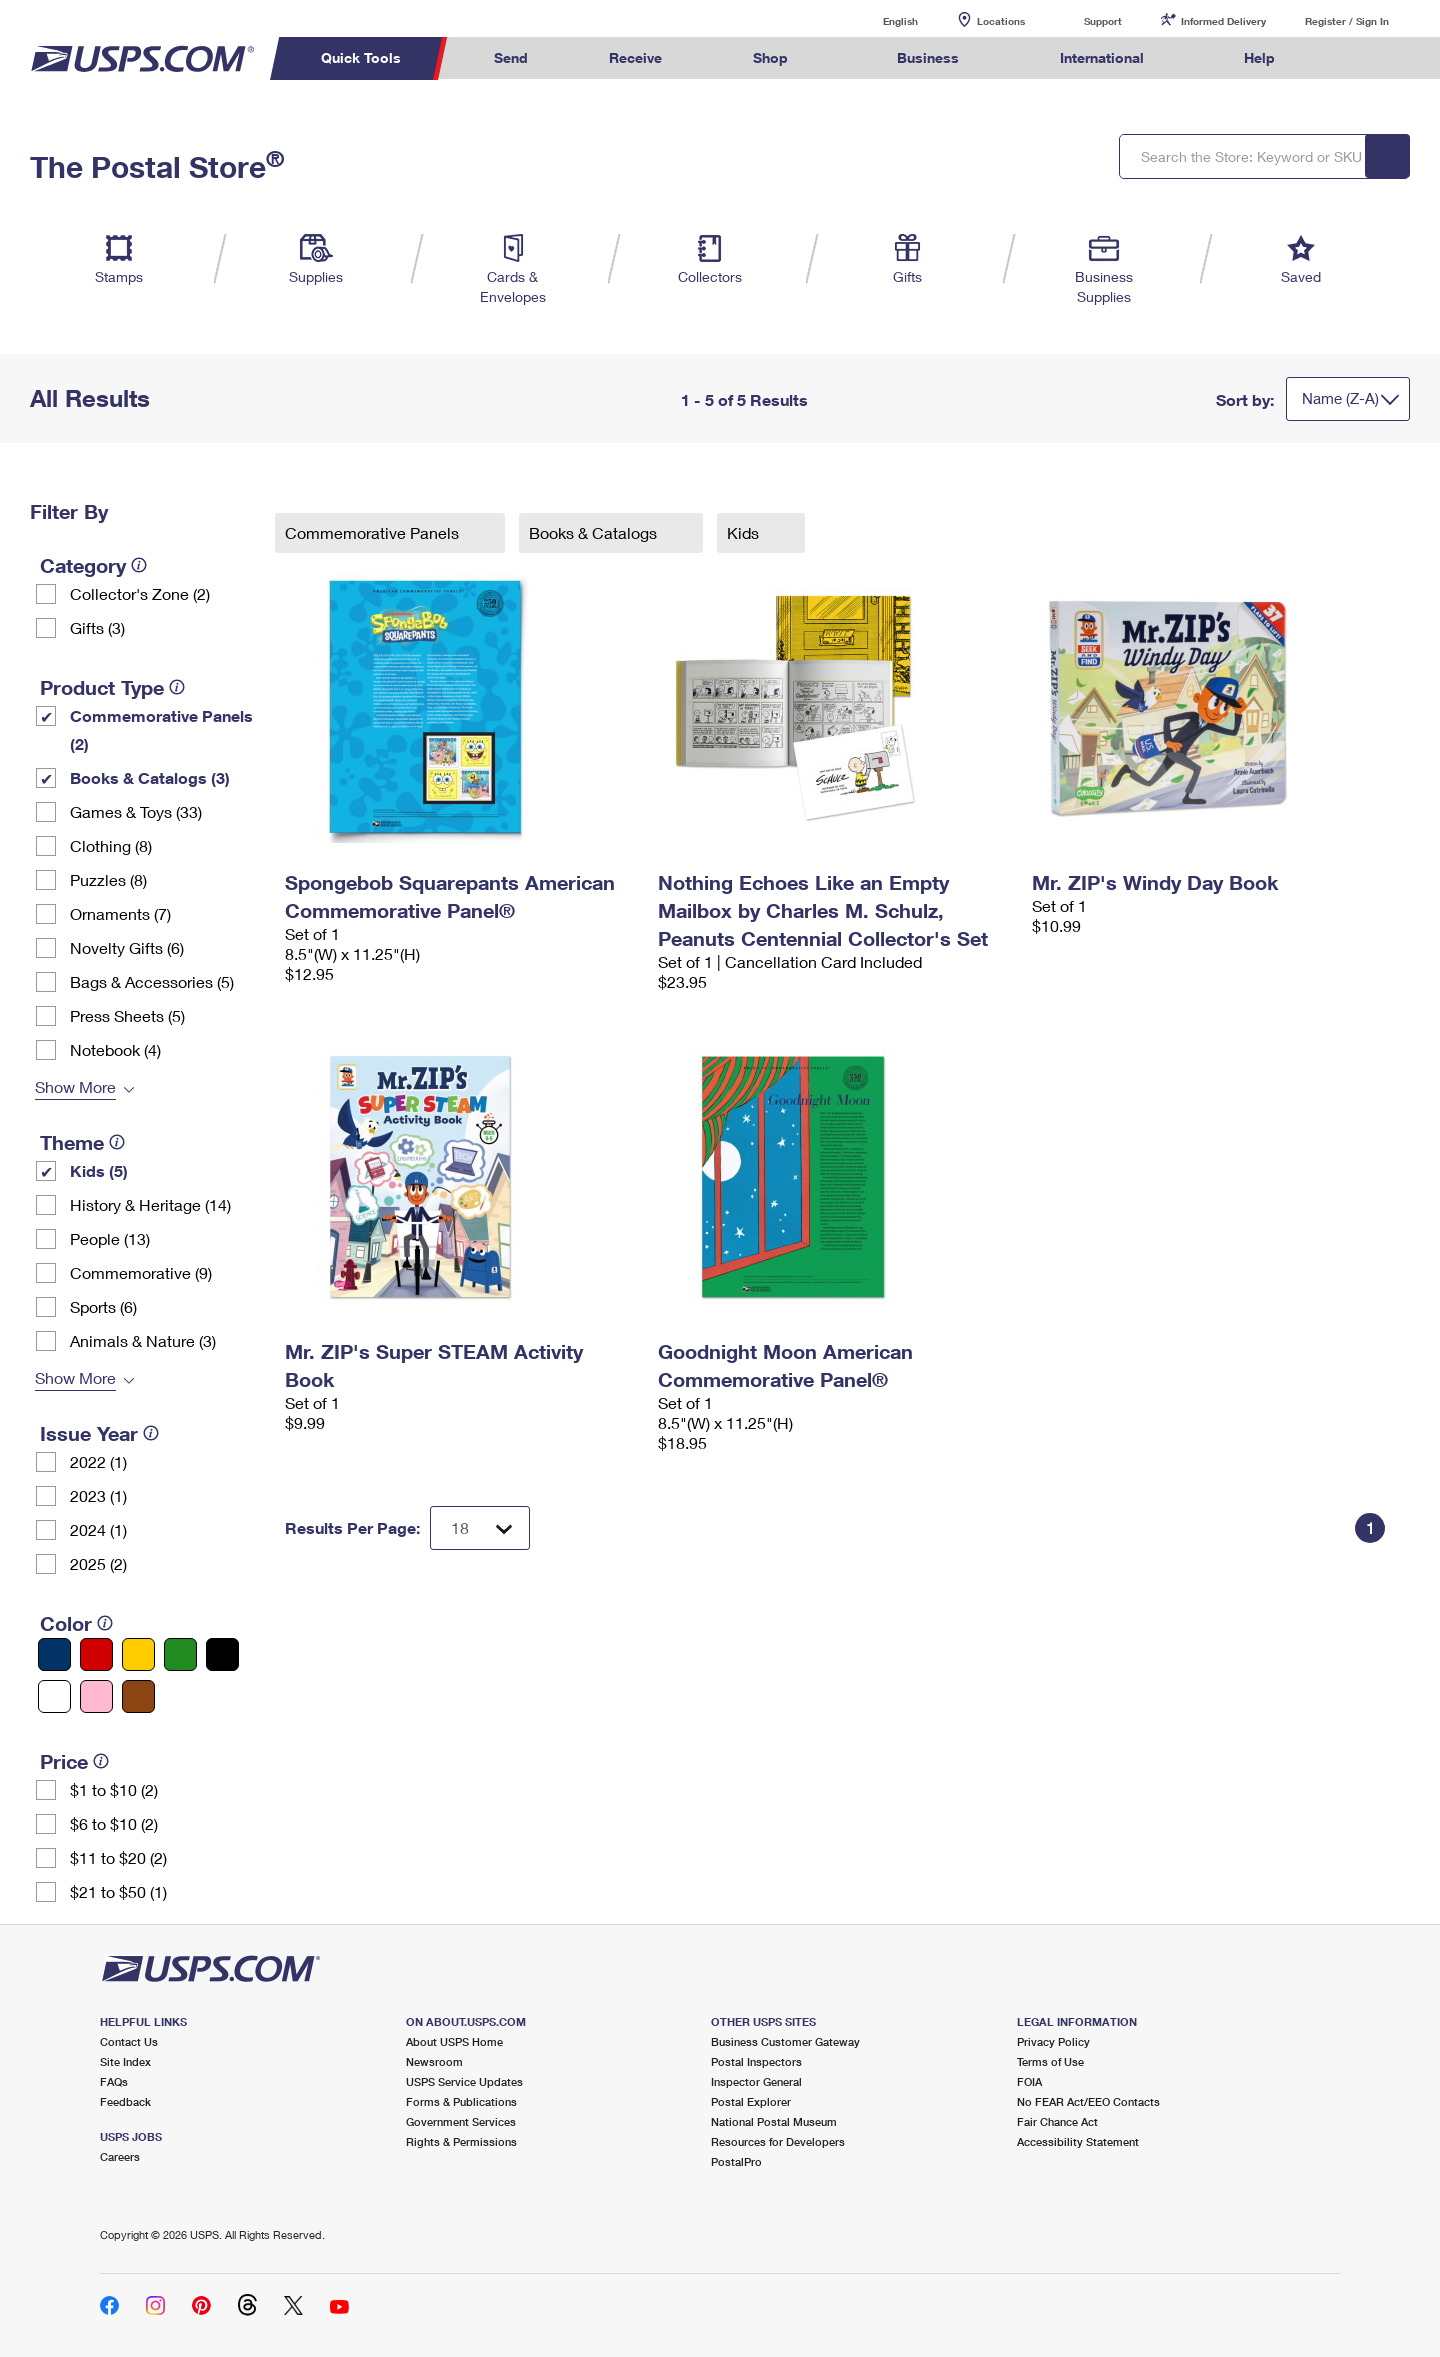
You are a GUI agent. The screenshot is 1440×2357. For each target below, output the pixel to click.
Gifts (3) (97, 627)
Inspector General (756, 2081)
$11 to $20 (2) (118, 1857)
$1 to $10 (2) (114, 1789)
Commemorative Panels (374, 532)
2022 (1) (98, 1461)
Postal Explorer (751, 2101)
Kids (745, 532)
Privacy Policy (1053, 2041)
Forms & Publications (461, 2101)
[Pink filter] (96, 1696)
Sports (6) (103, 1306)
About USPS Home (454, 2041)
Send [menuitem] (511, 57)
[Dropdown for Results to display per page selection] (480, 1528)
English (880, 20)
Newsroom (434, 2061)
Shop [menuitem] (770, 57)
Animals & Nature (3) (143, 1340)
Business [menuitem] (928, 57)
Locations (1001, 21)
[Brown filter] (138, 1696)
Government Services (461, 2121)
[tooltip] (139, 565)
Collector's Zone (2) (140, 593)
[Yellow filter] (138, 1654)
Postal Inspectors (756, 2061)
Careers (120, 2156)
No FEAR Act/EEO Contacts (1088, 2101)
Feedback (125, 2101)
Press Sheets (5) (127, 1015)
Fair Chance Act (1057, 2121)
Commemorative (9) (141, 1272)
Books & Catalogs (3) (150, 777)
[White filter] (54, 1696)
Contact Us (129, 2041)
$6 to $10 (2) (114, 1823)
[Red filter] (96, 1654)
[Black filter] (222, 1654)
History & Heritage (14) (150, 1204)
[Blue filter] (54, 1654)
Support (1103, 21)
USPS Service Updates (464, 2081)
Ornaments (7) (120, 913)
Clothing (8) (111, 845)
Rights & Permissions (461, 2141)
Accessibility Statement (1078, 2141)
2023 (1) (98, 1495)
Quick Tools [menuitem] (361, 57)
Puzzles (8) (108, 879)
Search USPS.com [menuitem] (1354, 58)
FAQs (114, 2081)
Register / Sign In (1347, 21)
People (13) (110, 1238)
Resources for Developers (778, 2141)
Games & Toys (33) (136, 811)
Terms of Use (1050, 2061)
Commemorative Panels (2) (161, 729)
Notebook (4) (115, 1049)
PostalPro (736, 2161)
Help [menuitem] (1259, 57)
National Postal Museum (774, 2121)
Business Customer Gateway (785, 2041)
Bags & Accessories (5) (152, 981)
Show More (75, 1086)
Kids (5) (99, 1170)
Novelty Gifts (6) (127, 947)
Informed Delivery (1223, 21)
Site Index (125, 2061)
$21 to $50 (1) (118, 1891)
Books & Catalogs (595, 532)
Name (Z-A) (1340, 398)
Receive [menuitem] (635, 57)
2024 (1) (98, 1529)
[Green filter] (180, 1654)
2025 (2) (98, 1563)
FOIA (1029, 2081)
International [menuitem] (1102, 57)
